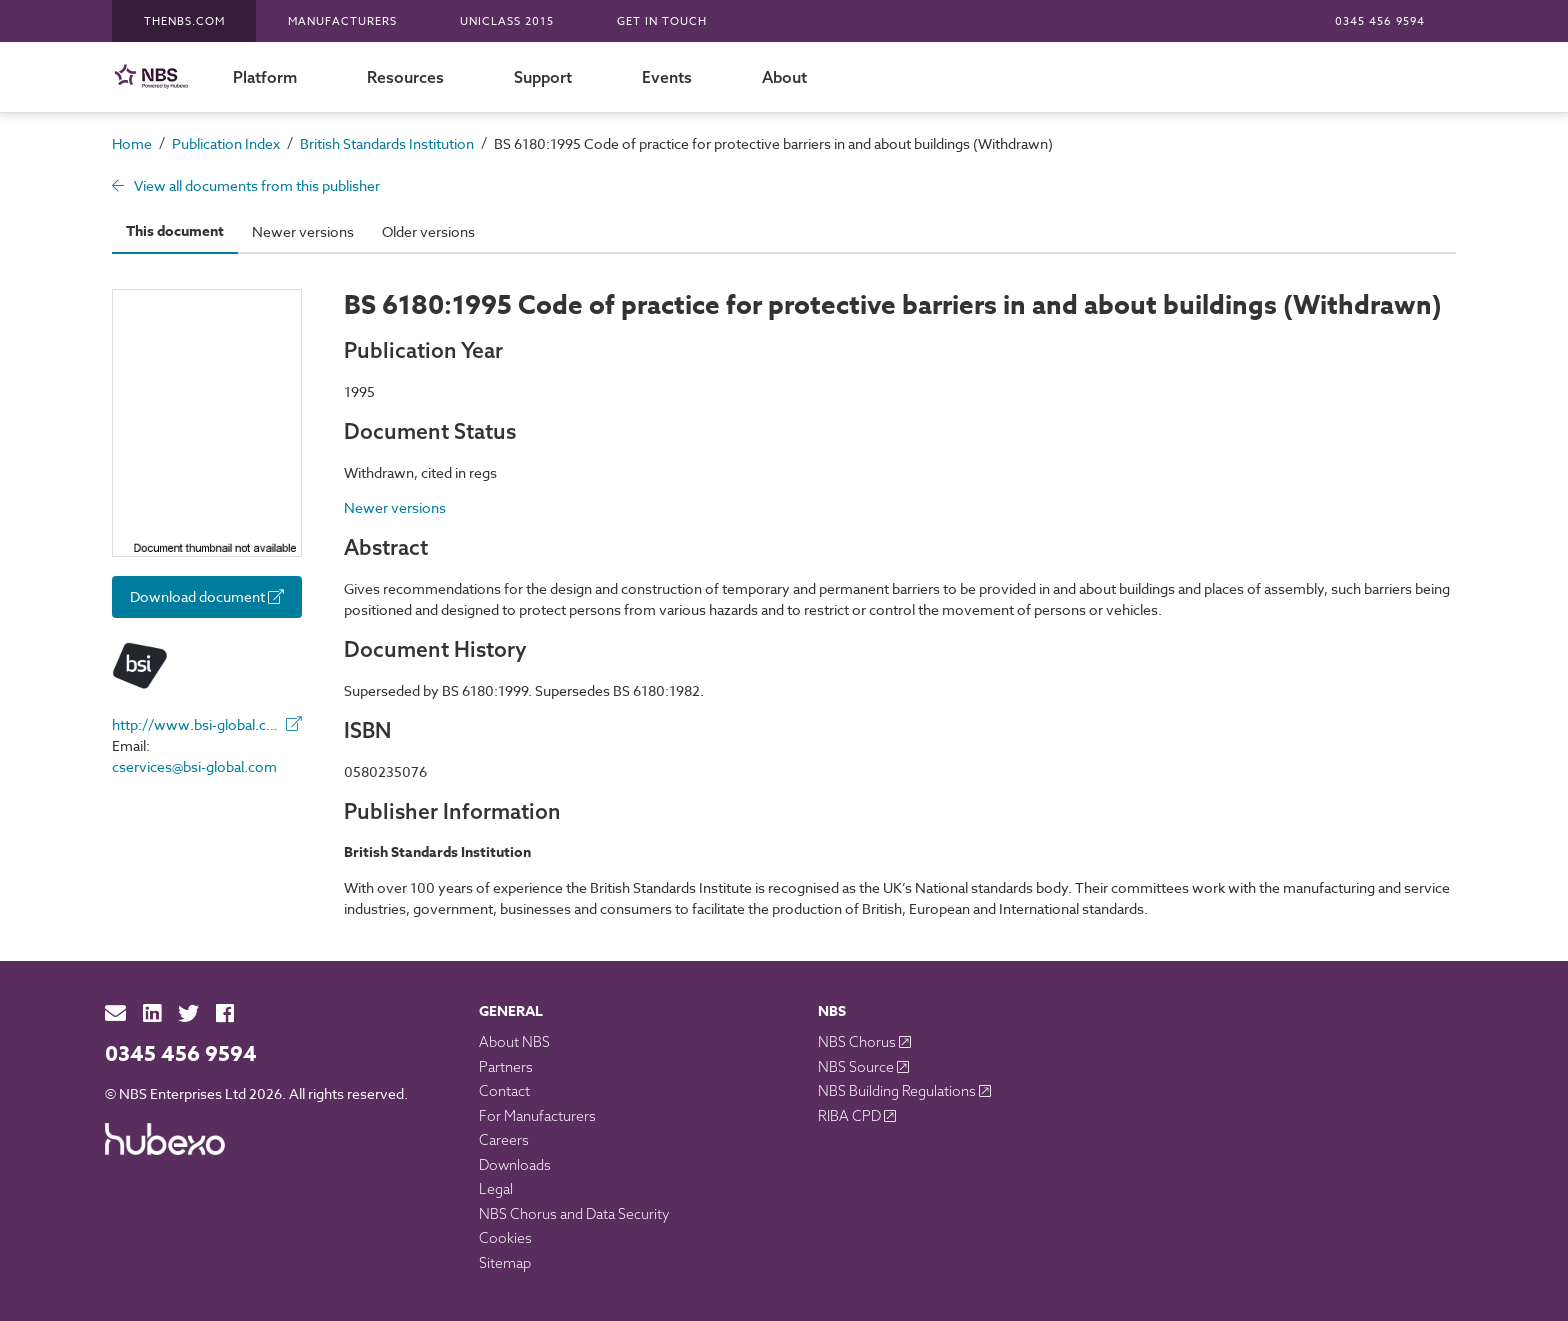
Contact (504, 1091)
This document (175, 231)
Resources (405, 77)
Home (132, 143)
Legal (496, 1189)
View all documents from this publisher (246, 185)
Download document (207, 596)
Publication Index (226, 143)
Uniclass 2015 (507, 21)
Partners (506, 1067)
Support (543, 77)
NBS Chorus (858, 1042)
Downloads (515, 1165)
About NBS (514, 1042)
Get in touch (662, 21)
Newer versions (303, 231)
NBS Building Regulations (898, 1091)
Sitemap (505, 1263)
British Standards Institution (387, 143)
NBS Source (857, 1067)
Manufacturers (342, 21)
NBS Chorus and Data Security (574, 1214)
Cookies (505, 1238)
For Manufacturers (537, 1116)
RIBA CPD (851, 1116)
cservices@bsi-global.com (194, 766)
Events (667, 77)
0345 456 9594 (1380, 21)
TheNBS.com (184, 21)
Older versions (428, 231)
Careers (504, 1140)
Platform (265, 77)
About (784, 77)
